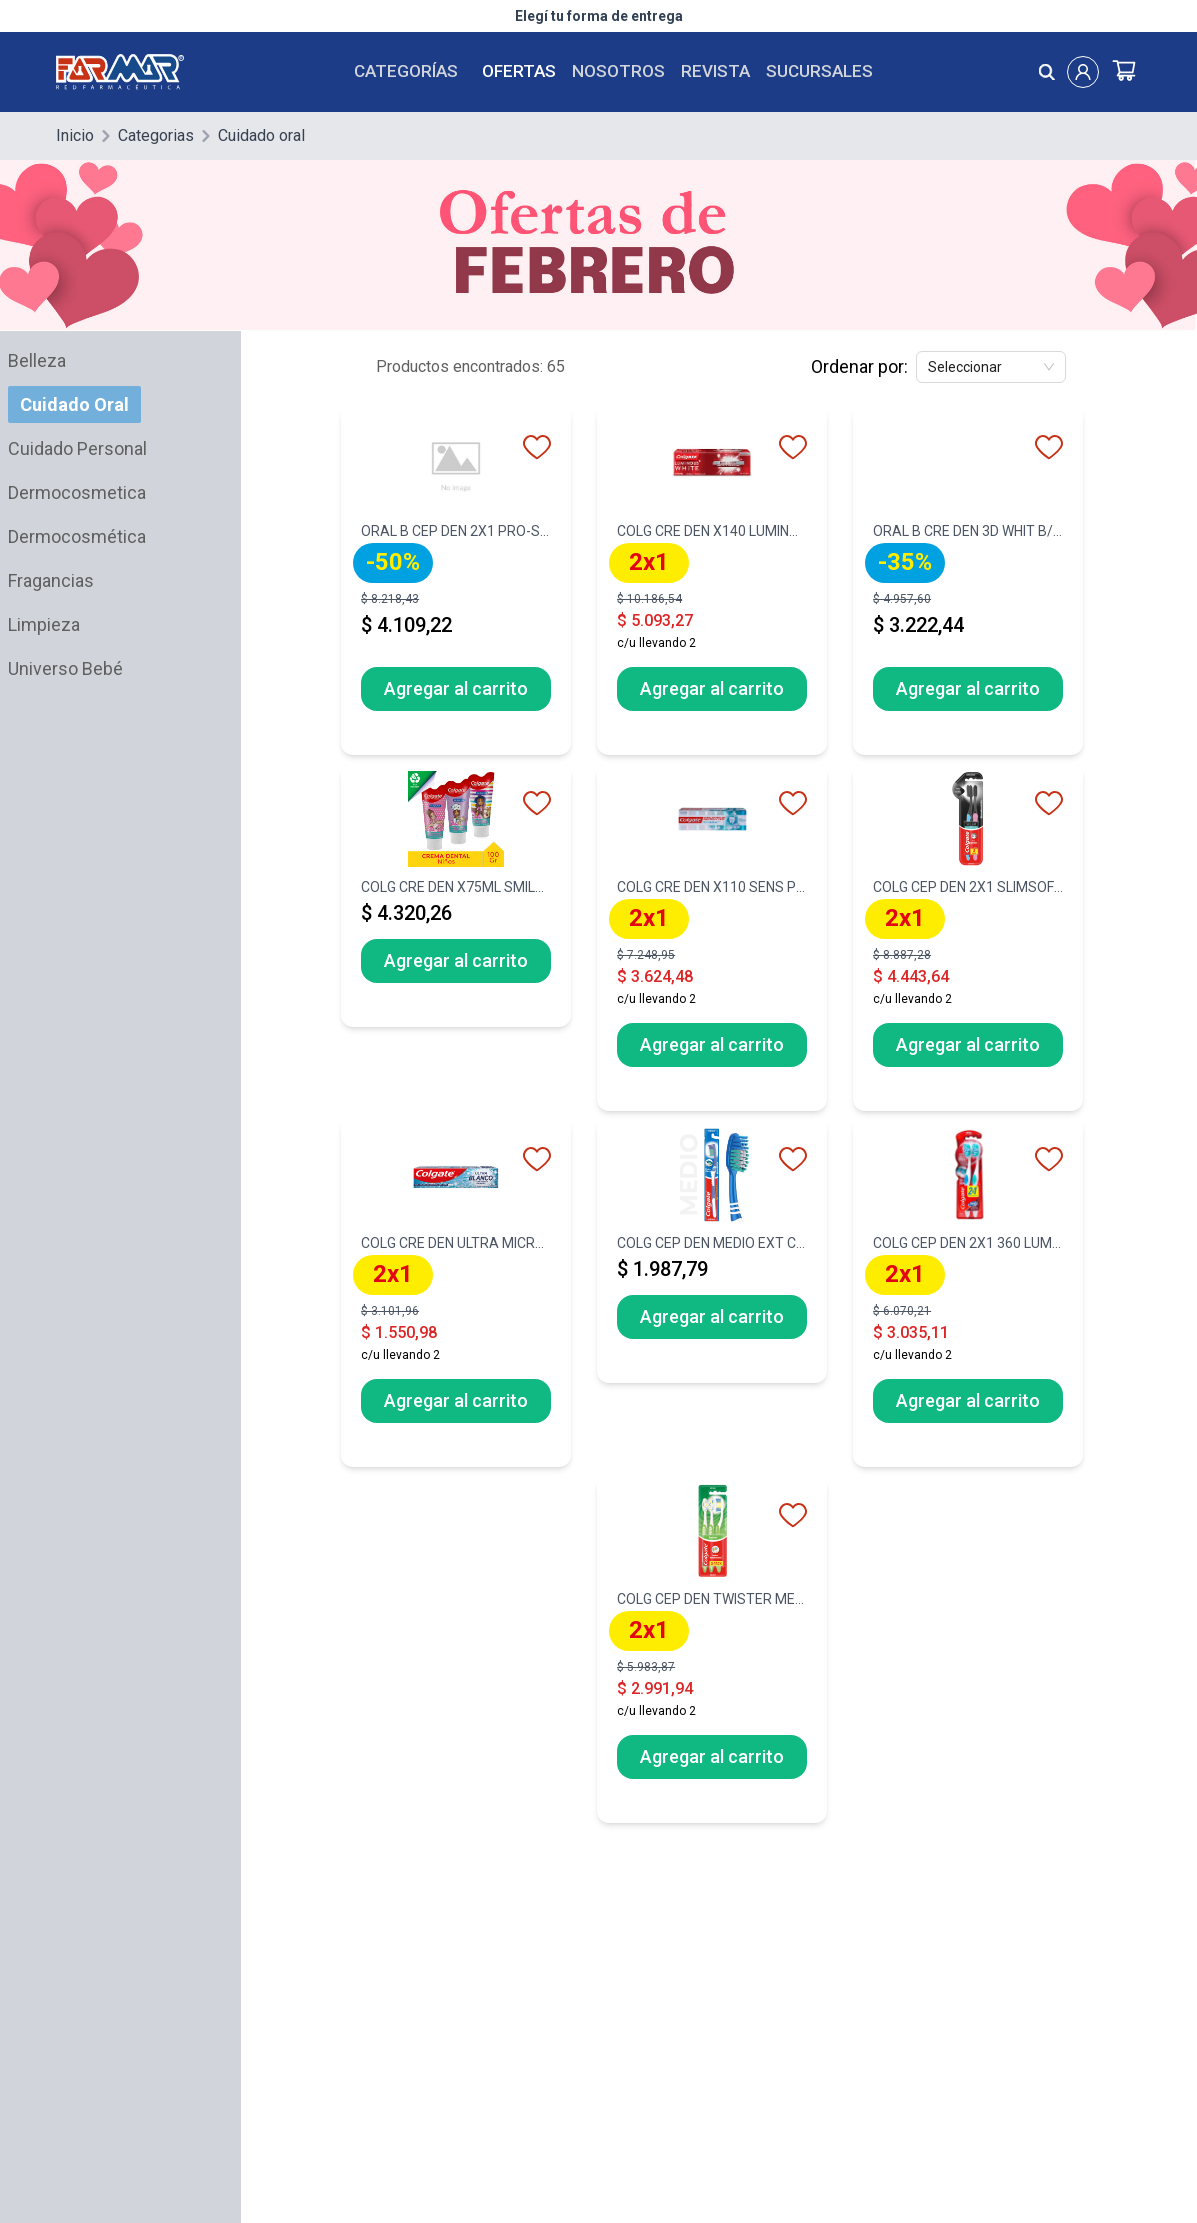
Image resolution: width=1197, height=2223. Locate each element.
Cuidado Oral (74, 404)
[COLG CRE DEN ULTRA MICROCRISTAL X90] (456, 1299)
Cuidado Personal (77, 448)
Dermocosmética (77, 536)
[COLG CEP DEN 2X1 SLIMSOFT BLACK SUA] (968, 943)
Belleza (37, 360)
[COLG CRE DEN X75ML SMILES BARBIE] (456, 901)
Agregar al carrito (456, 688)
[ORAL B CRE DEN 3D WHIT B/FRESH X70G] (968, 587)
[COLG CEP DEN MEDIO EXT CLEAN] (712, 1257)
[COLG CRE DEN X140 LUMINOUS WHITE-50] (712, 587)
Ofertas (519, 71)
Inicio (75, 135)
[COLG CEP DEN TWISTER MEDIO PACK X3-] (712, 1655)
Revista (715, 71)
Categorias (156, 135)
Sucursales (819, 71)
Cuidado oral (261, 135)
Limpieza (44, 624)
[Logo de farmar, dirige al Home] (132, 71)
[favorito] (537, 447)
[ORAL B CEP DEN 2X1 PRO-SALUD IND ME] (456, 587)
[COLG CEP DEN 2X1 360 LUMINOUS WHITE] (968, 1299)
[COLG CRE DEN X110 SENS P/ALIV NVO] (712, 943)
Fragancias (51, 580)
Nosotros (618, 71)
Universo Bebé (65, 668)
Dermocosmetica (77, 492)
